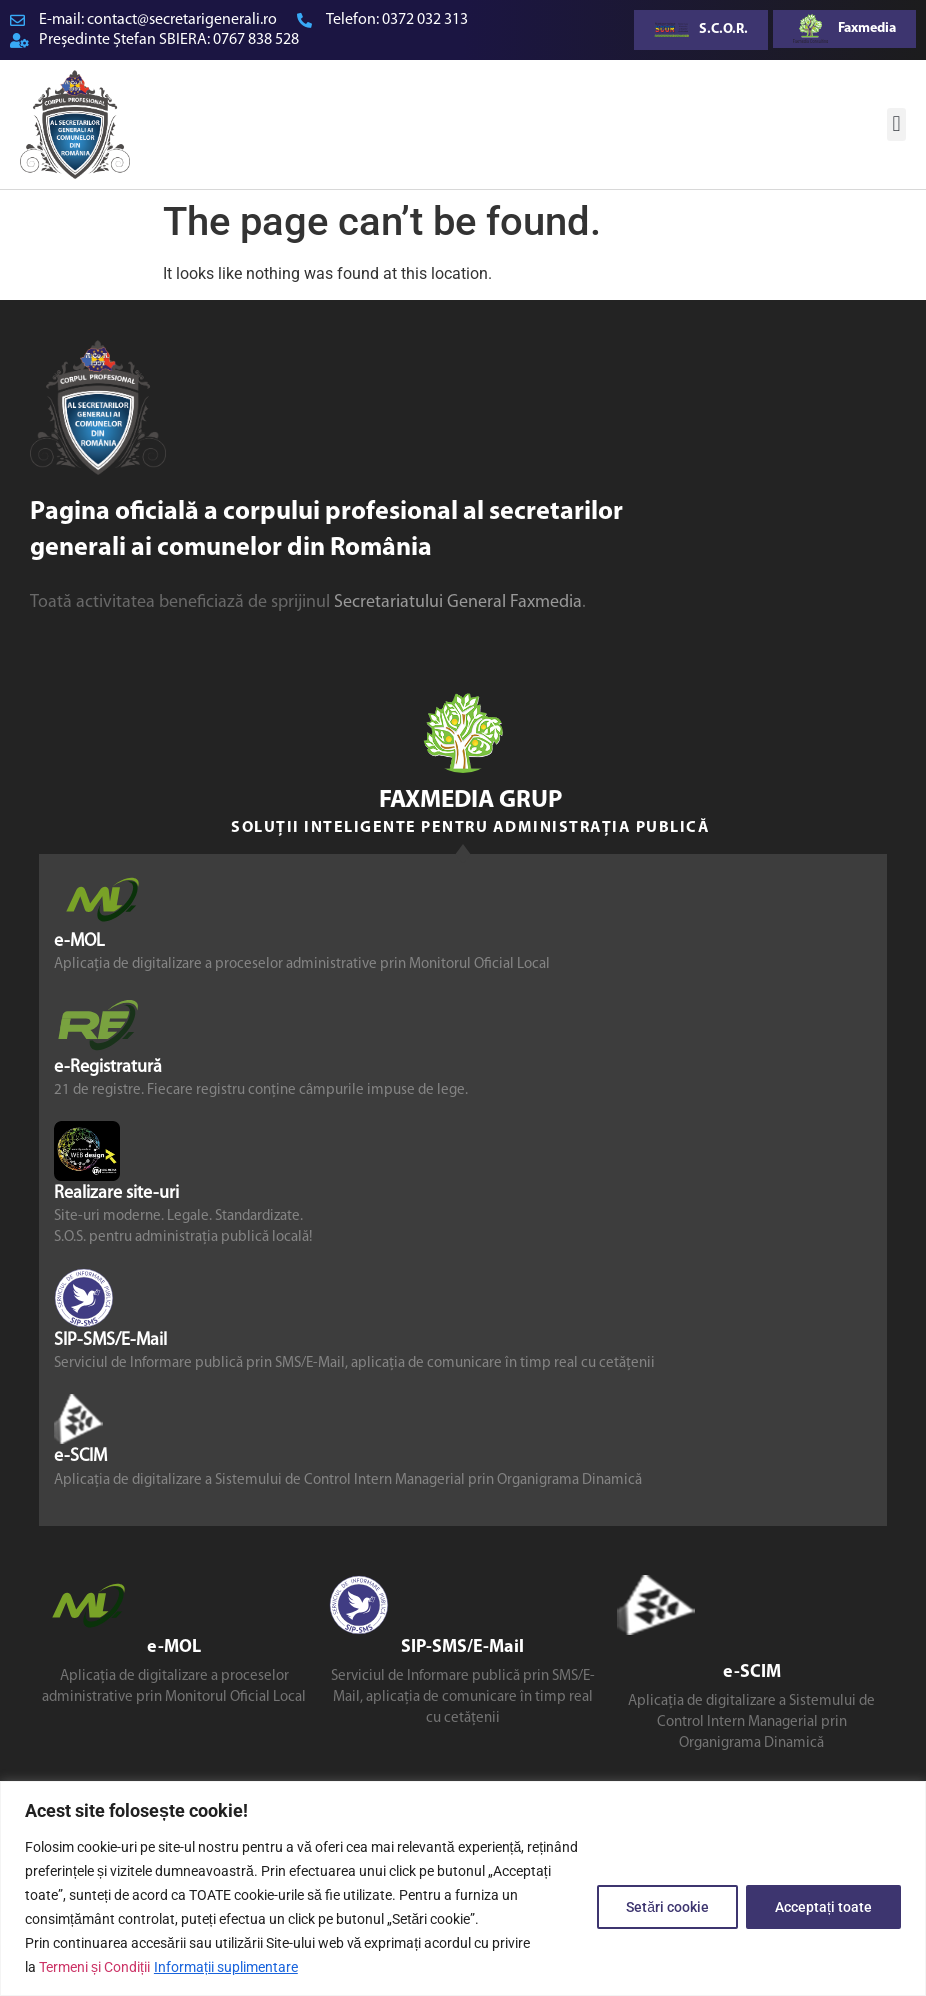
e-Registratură (108, 1067)
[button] (896, 124)
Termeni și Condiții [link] (94, 1967)
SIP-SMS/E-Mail (110, 1340)
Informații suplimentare (226, 1967)
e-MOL (79, 941)
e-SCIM (80, 1456)
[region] (463, 1888)
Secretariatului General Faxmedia (458, 602)
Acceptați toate (823, 1907)
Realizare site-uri (116, 1193)
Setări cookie (667, 1907)
